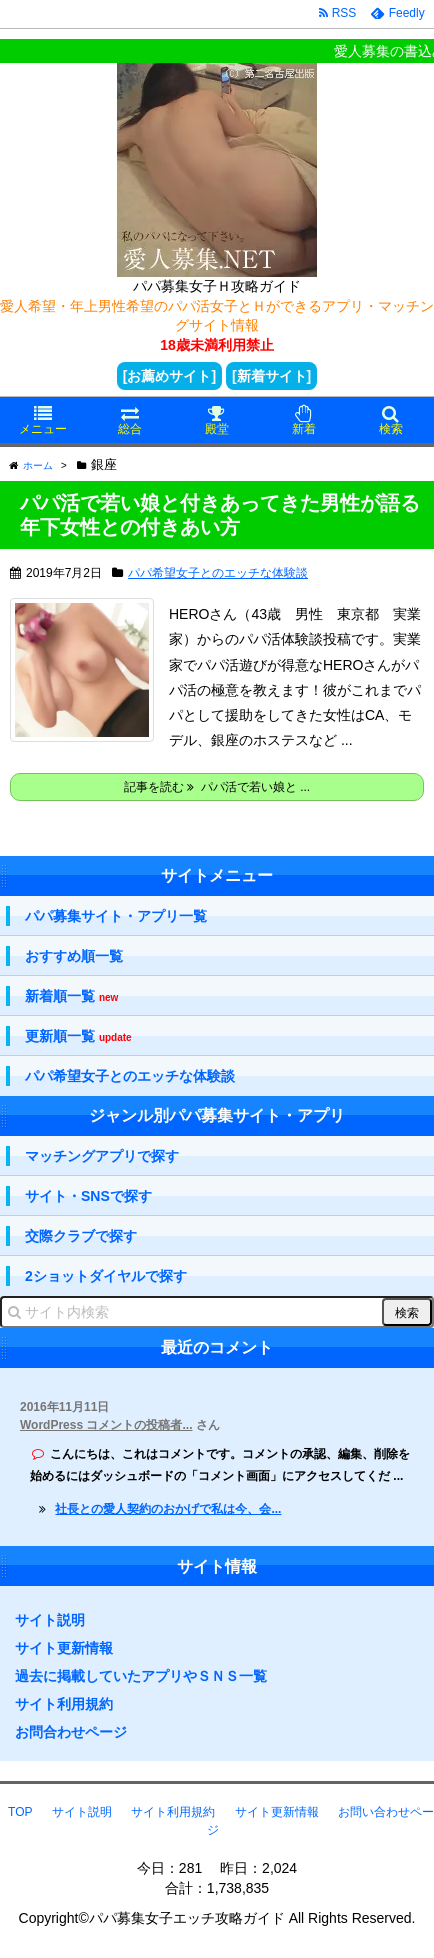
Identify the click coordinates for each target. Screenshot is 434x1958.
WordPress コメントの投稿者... (106, 1425)
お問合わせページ (71, 1732)
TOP (20, 1812)
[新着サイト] (271, 376)
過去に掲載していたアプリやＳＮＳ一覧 (141, 1676)
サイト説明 (50, 1620)
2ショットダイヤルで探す (106, 1276)
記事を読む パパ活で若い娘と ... (217, 787)
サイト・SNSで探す (88, 1196)
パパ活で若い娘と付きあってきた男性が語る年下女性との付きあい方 (220, 515)
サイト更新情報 (64, 1648)
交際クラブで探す (81, 1236)
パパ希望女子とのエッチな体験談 (218, 573)
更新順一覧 (78, 1036)
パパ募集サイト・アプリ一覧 (116, 916)
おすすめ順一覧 (74, 956)
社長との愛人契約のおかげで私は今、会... (168, 1509)
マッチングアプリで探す (102, 1156)
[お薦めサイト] (169, 376)
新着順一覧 (71, 996)
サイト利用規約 (64, 1704)
